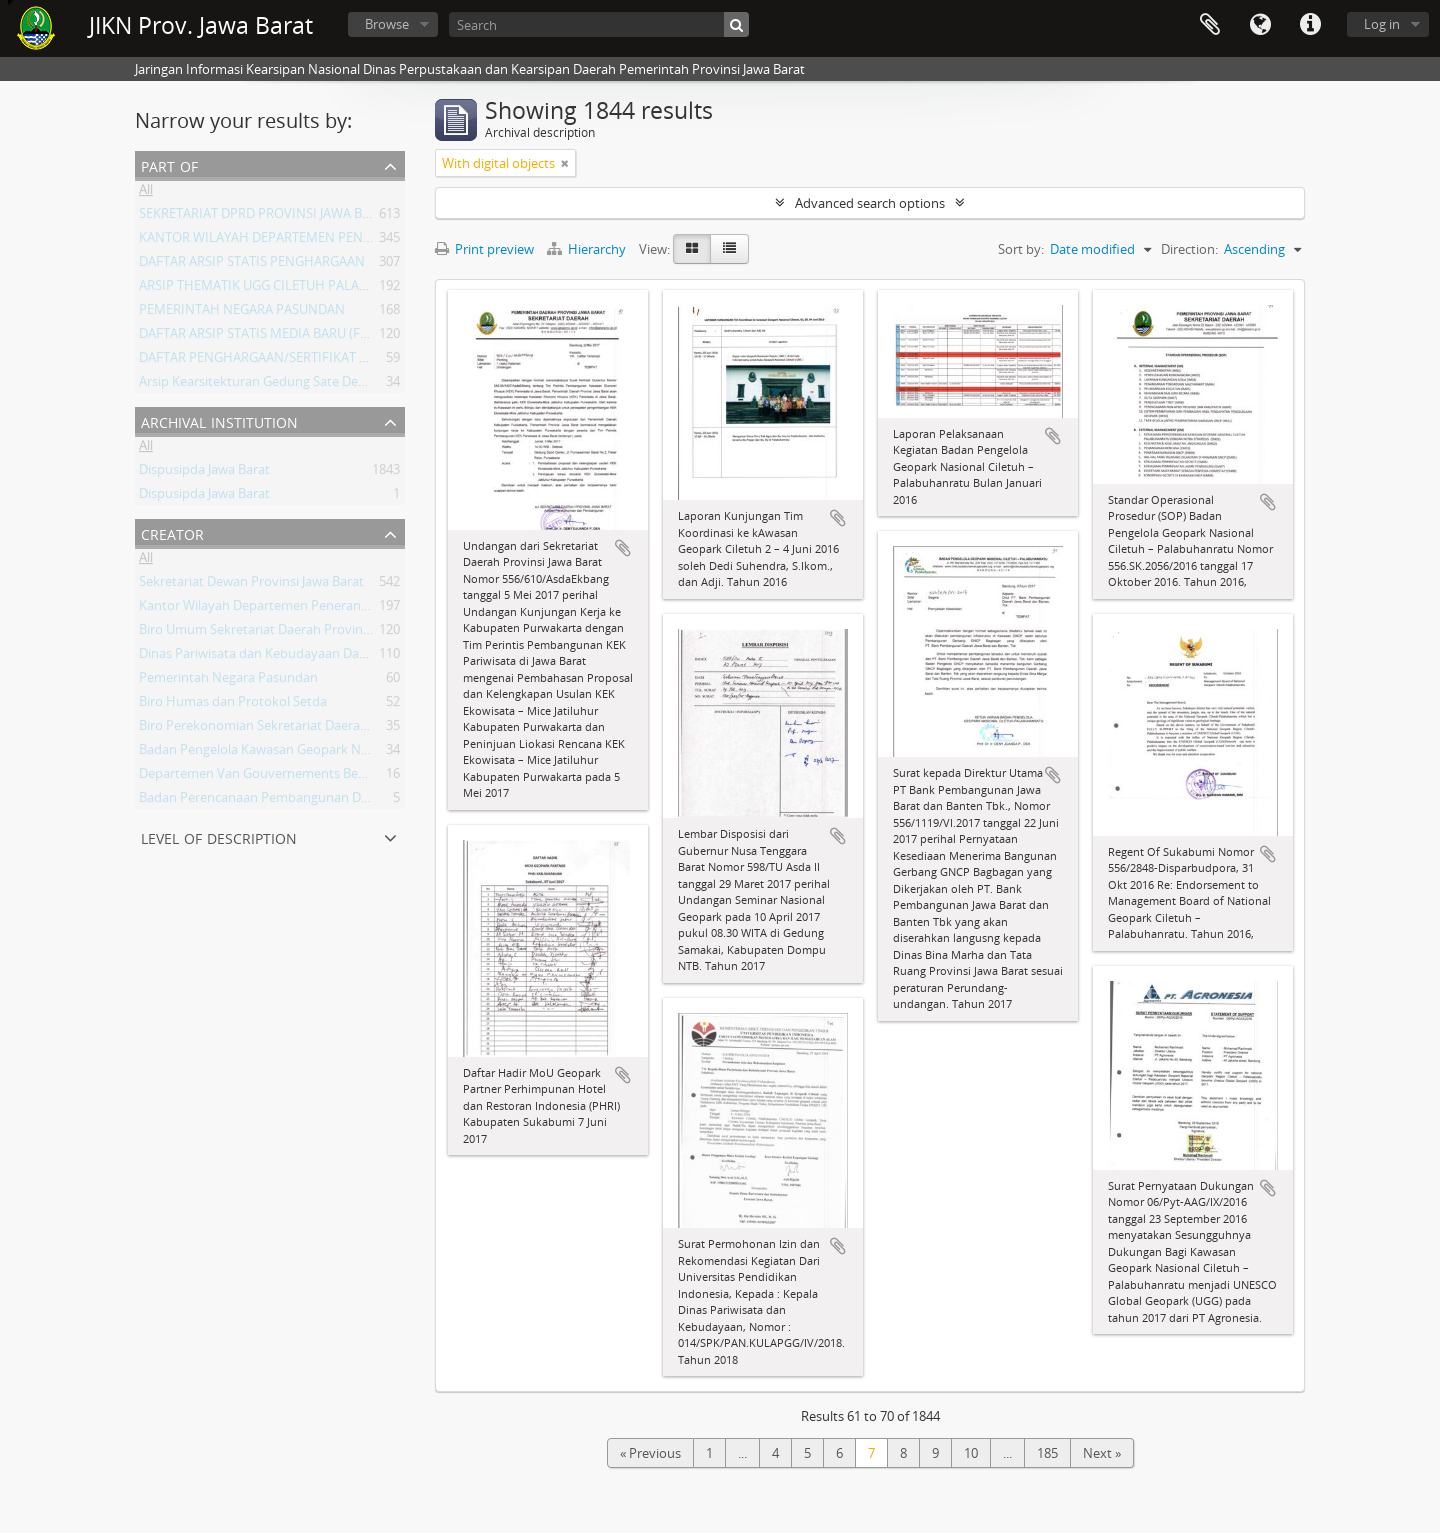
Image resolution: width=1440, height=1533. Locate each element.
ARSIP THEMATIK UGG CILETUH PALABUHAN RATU (289, 289)
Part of (169, 164)
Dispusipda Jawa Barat (204, 473)
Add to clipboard (623, 548)
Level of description (219, 836)
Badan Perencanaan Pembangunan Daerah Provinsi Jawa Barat (325, 801)
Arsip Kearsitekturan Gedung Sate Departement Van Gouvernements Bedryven (373, 385)
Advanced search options (870, 203)
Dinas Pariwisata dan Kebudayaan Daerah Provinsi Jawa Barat (320, 657)
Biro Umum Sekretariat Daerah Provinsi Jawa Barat (288, 633)
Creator (172, 532)
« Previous (650, 1453)
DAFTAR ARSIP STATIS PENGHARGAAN (252, 265)
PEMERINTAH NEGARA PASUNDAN (242, 313)
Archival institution (219, 420)
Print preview (484, 249)
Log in (1382, 24)
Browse (387, 24)
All (146, 193)
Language (1260, 25)
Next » (1102, 1453)
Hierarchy (588, 249)
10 (971, 1453)
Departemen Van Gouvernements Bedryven (269, 777)
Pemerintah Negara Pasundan (228, 681)
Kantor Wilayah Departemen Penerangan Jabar (277, 609)
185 (1047, 1453)
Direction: (1189, 249)
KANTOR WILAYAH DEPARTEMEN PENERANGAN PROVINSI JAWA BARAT (350, 241)
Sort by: (1021, 249)
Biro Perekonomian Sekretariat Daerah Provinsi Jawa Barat (311, 729)
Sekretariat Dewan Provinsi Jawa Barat (251, 585)
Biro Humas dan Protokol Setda (233, 705)
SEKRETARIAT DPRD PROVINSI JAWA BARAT (266, 217)
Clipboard (1210, 25)
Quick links (1310, 25)
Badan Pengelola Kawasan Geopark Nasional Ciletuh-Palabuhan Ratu (343, 753)
